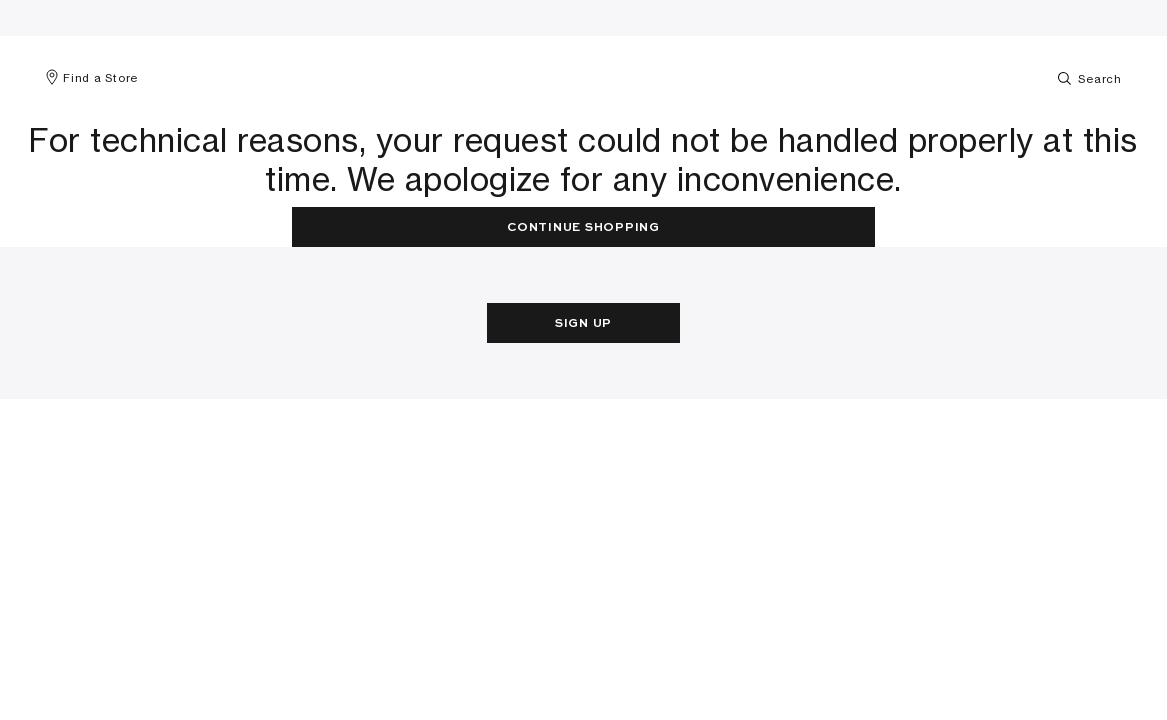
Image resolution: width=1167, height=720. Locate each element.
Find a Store (91, 78)
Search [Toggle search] (1088, 78)
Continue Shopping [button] (583, 228)
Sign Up (583, 324)
